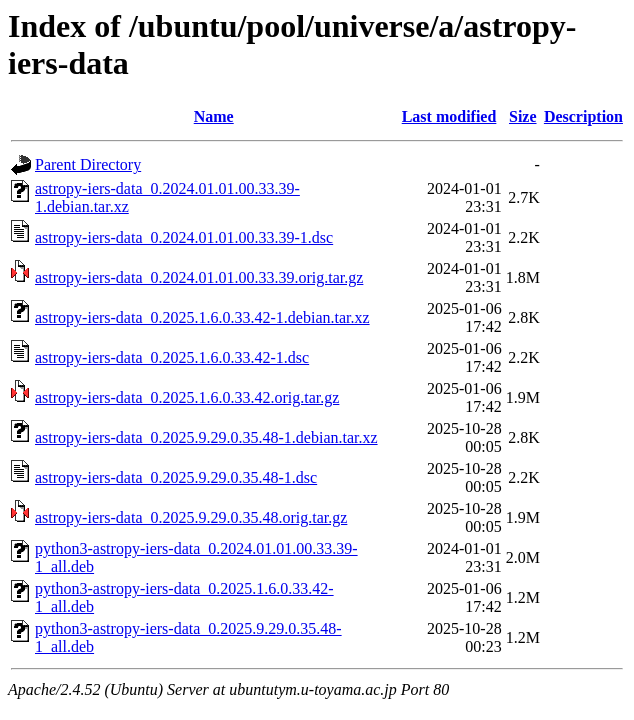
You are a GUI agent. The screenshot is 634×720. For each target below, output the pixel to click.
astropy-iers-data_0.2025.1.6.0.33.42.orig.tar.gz (187, 397)
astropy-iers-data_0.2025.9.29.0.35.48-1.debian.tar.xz (206, 437)
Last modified (449, 116)
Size (523, 116)
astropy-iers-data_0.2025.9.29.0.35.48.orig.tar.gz (191, 517)
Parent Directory (88, 164)
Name (214, 116)
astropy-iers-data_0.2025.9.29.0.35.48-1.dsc (176, 477)
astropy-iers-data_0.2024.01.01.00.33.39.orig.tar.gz (199, 277)
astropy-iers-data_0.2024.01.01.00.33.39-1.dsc (184, 237)
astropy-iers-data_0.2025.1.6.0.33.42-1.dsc (172, 357)
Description (583, 116)
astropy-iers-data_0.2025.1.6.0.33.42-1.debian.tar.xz (202, 317)
